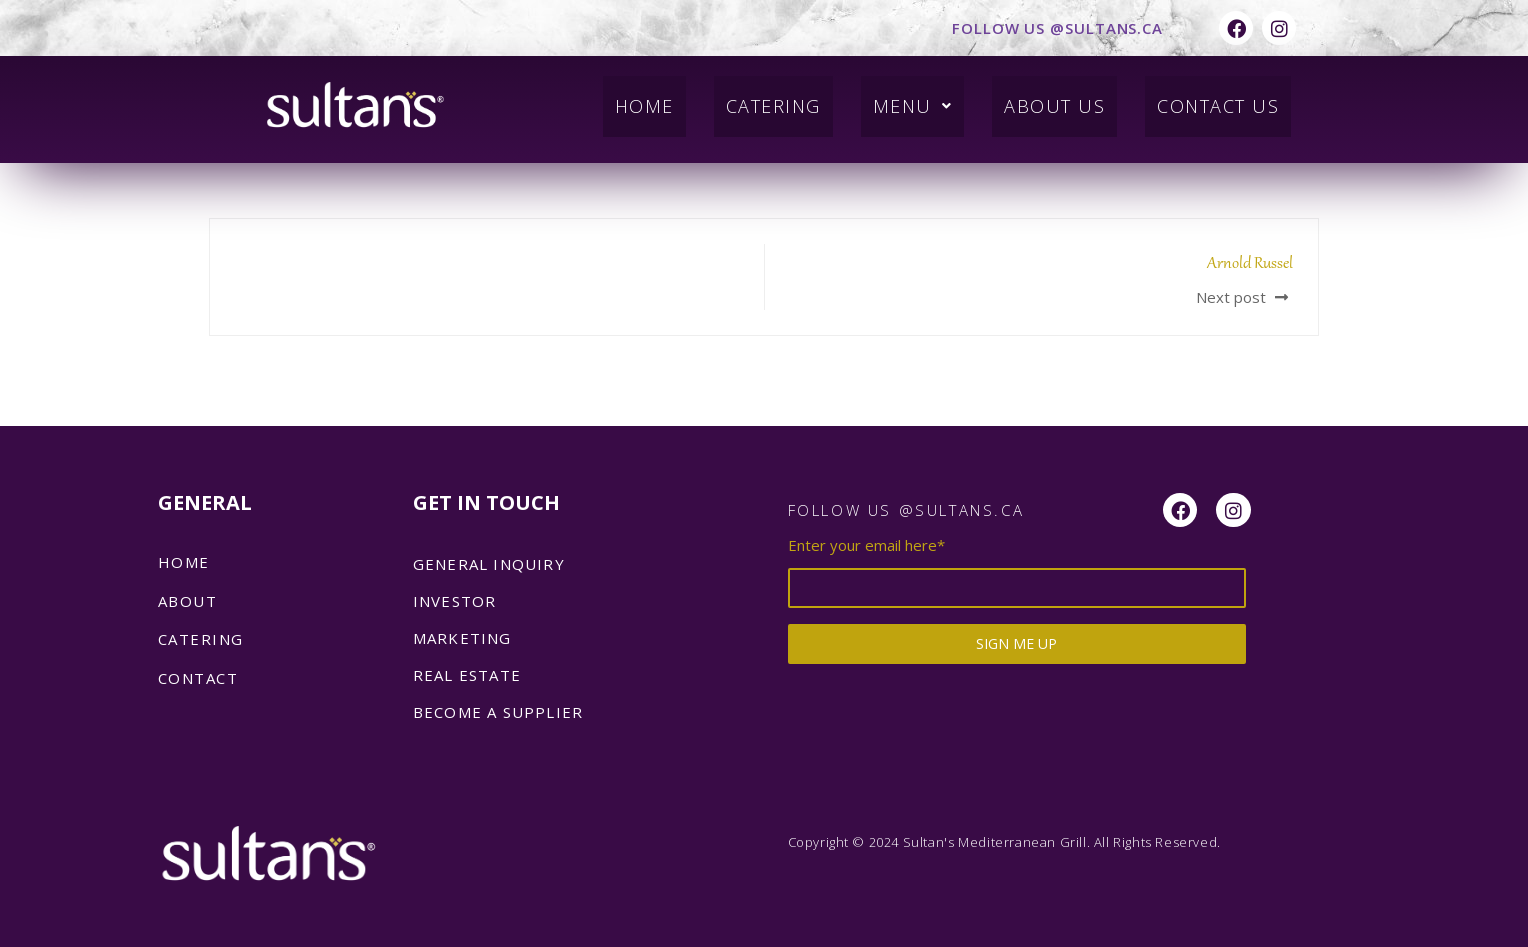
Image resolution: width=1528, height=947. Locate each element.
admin (258, 170)
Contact (198, 678)
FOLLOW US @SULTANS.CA (1057, 28)
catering (201, 639)
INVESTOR (455, 601)
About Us (1041, 98)
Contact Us (1212, 98)
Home (613, 98)
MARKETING (462, 638)
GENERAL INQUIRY (489, 564)
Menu (895, 98)
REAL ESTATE (467, 675)
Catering (748, 98)
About (188, 601)
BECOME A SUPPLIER (498, 712)
